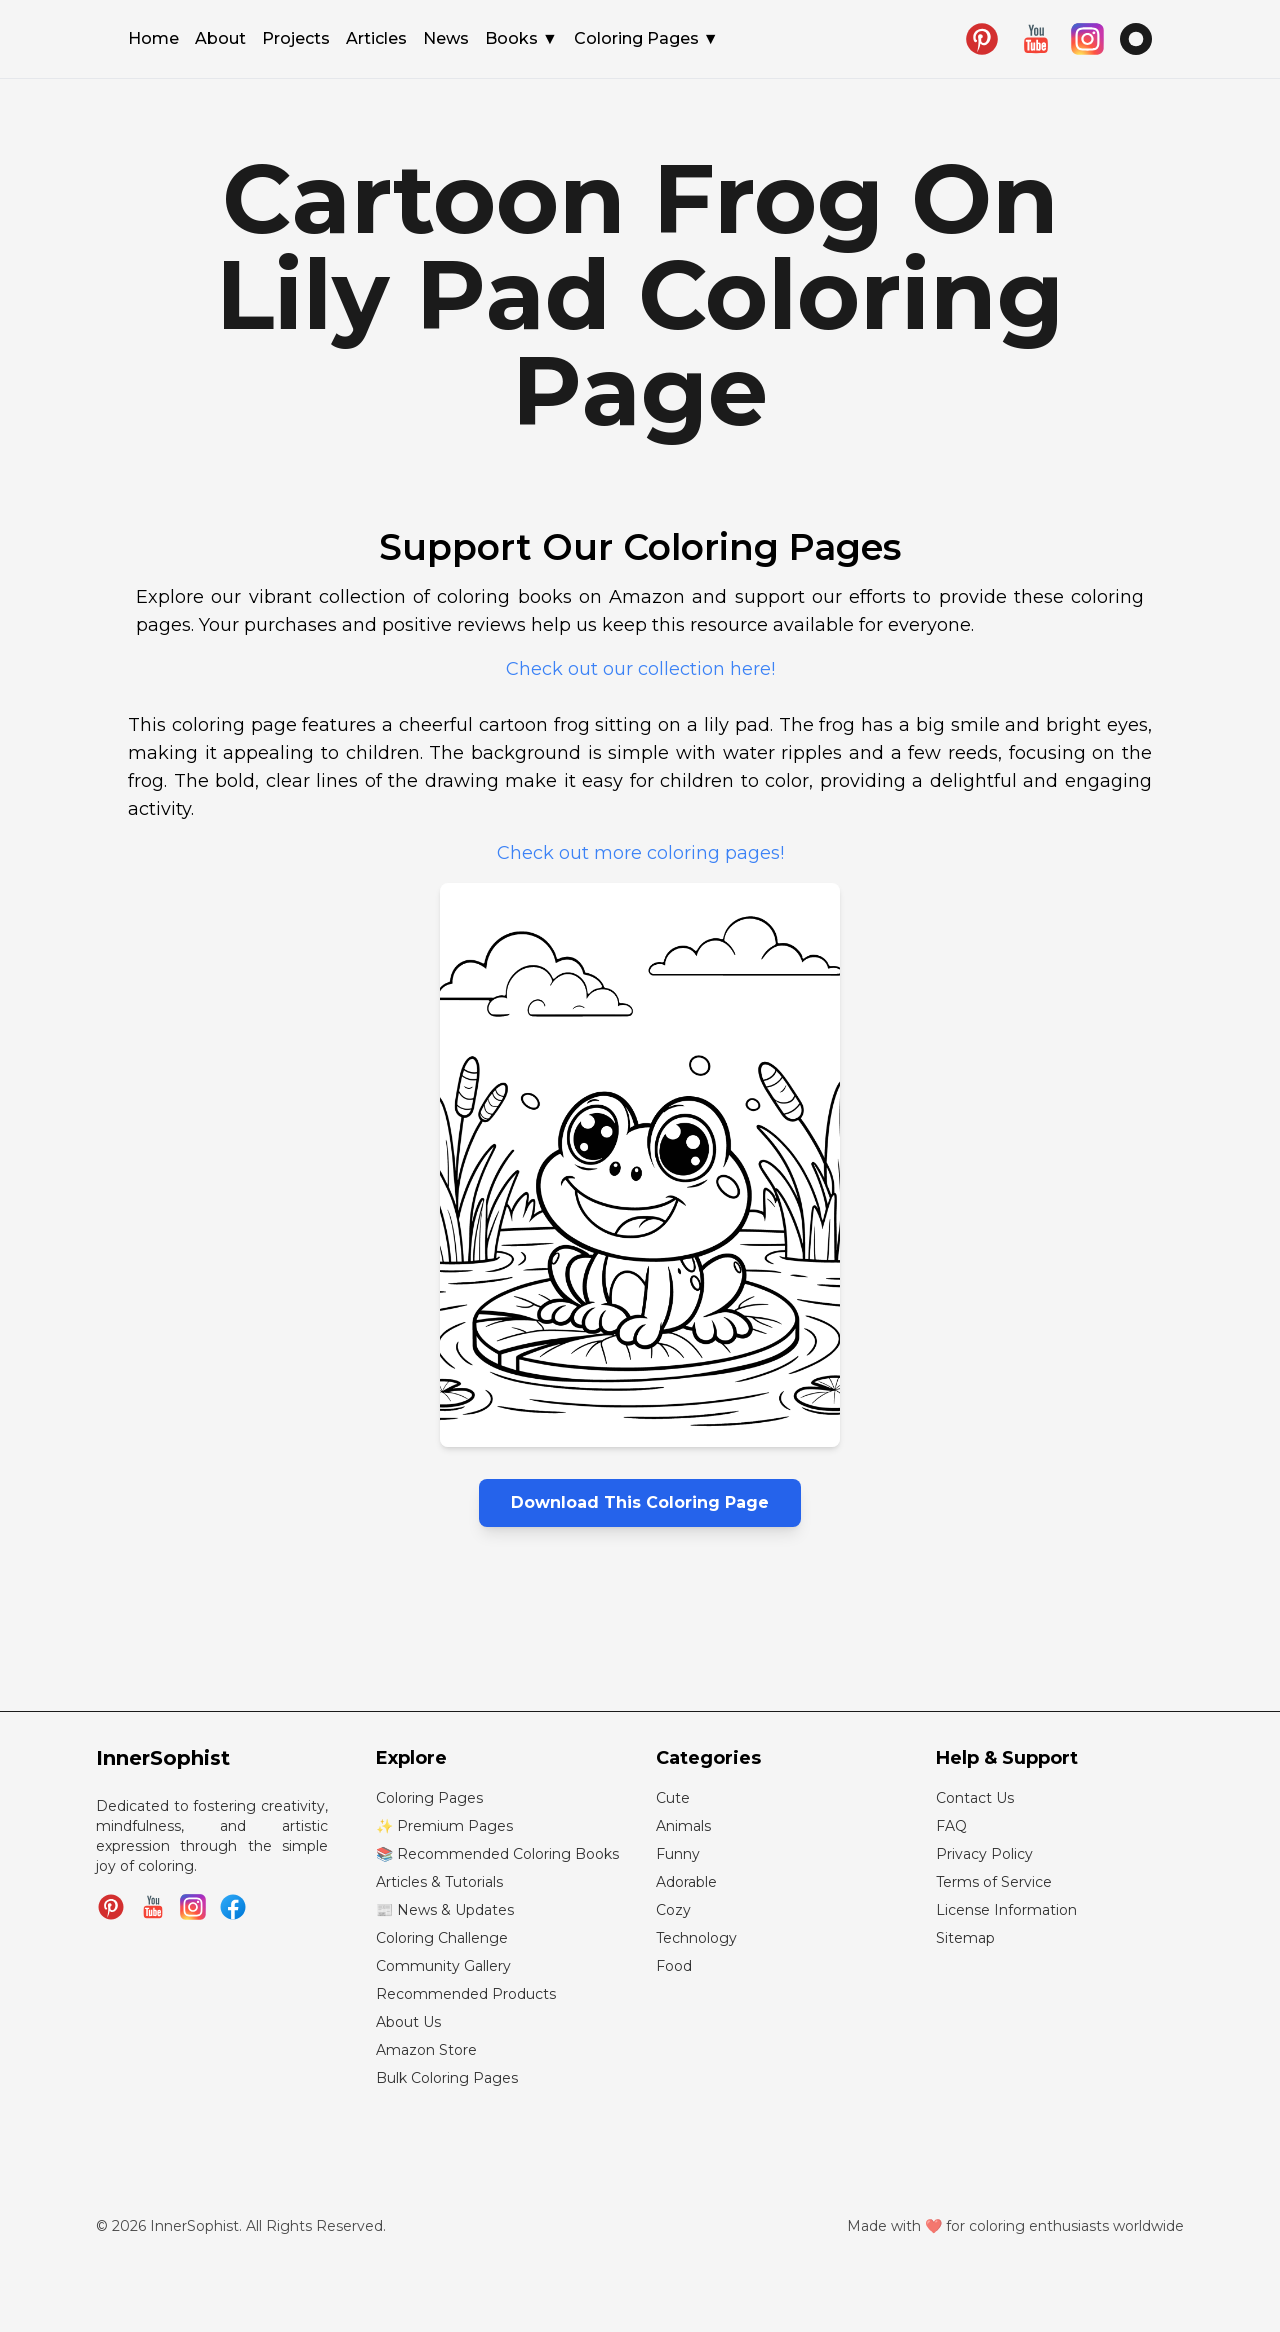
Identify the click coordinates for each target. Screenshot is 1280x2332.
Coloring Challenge (442, 1938)
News (446, 40)
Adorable (686, 1882)
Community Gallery (443, 1966)
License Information (1006, 1910)
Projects (296, 40)
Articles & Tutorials (439, 1882)
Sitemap (965, 1938)
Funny (678, 1854)
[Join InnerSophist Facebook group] (233, 1907)
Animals (683, 1826)
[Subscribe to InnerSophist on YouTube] (153, 1907)
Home (153, 40)
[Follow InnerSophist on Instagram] (193, 1907)
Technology (696, 1938)
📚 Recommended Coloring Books (497, 1854)
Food (674, 1966)
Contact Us (975, 1798)
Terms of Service (994, 1882)
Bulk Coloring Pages (447, 2078)
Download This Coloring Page (640, 1502)
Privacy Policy (984, 1854)
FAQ (951, 1826)
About (220, 40)
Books (521, 39)
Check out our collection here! (640, 669)
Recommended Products (466, 1994)
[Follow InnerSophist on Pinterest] (111, 1907)
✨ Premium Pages (444, 1826)
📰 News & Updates (445, 1910)
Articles (376, 40)
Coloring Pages (646, 39)
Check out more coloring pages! (640, 853)
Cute (673, 1798)
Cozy (673, 1910)
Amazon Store (426, 2050)
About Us (408, 2022)
